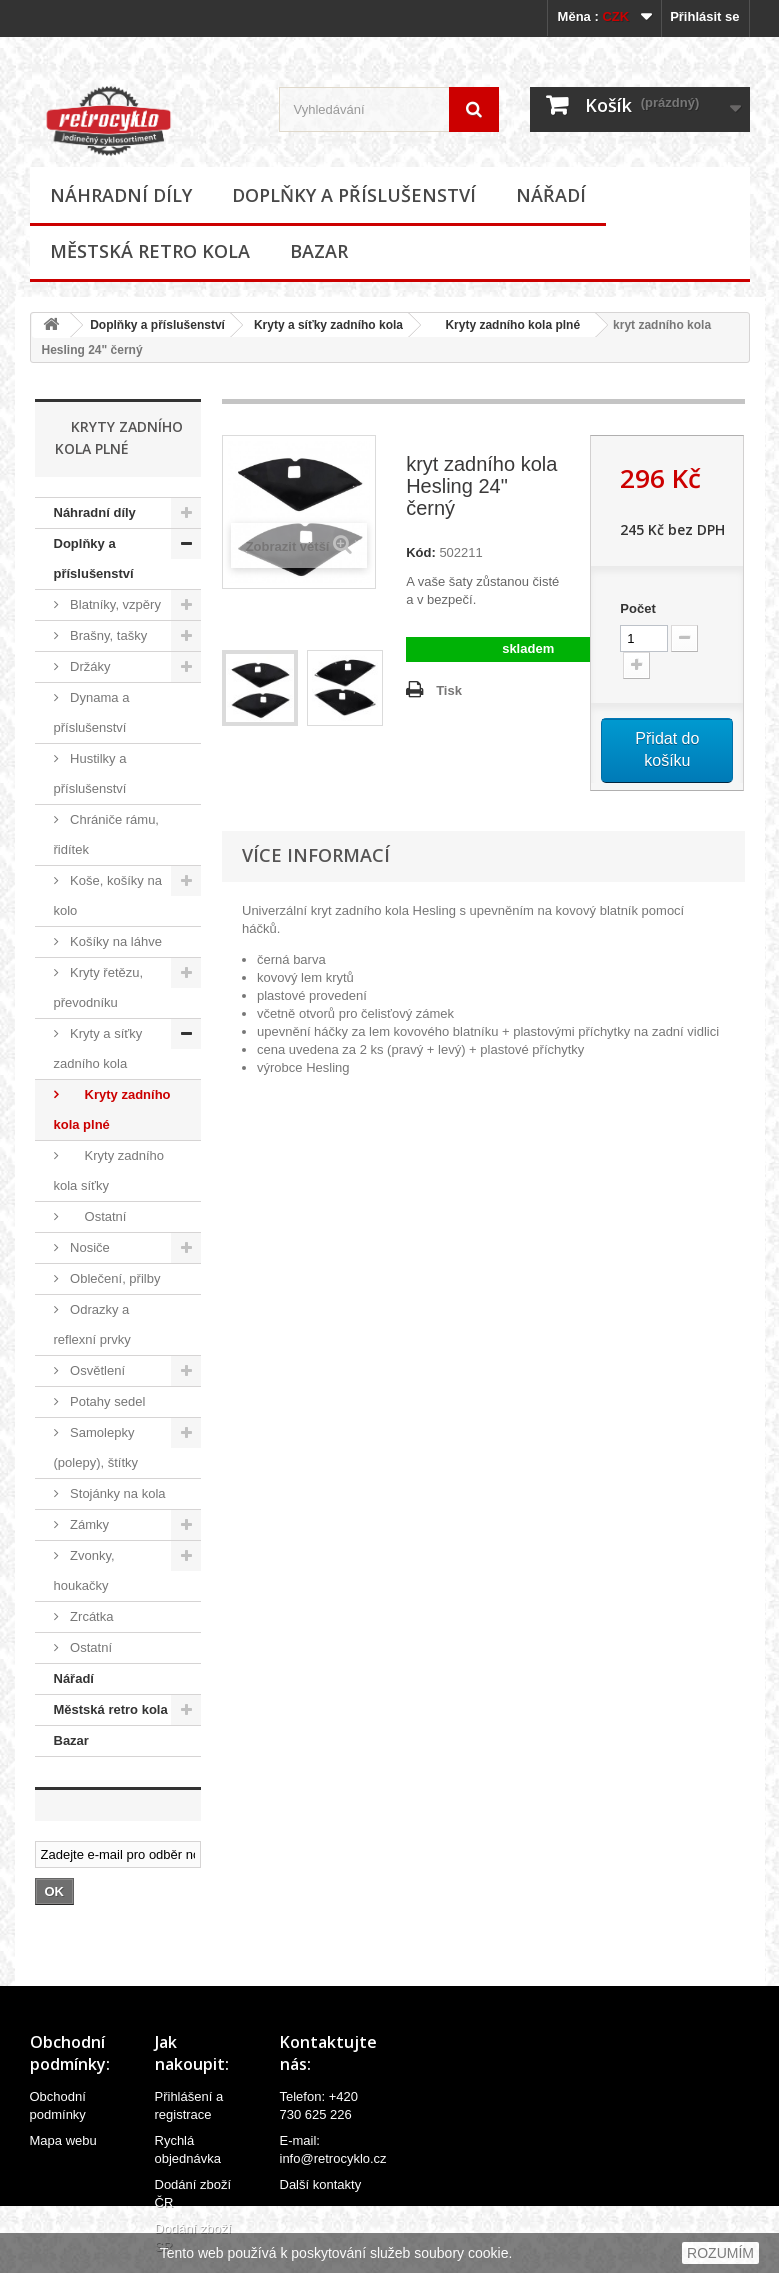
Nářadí (551, 195)
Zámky (88, 1524)
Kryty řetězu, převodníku (99, 987)
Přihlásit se (704, 16)
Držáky (89, 666)
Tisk (449, 690)
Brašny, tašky (107, 635)
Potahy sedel (106, 1401)
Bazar (319, 251)
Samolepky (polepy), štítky (96, 1447)
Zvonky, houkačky (84, 1570)
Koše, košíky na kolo (108, 895)
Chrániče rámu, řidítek (106, 834)
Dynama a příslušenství (92, 712)
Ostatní (97, 1216)
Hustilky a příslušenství (90, 773)
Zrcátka (90, 1616)
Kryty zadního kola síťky (109, 1170)
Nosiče (88, 1247)
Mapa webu (63, 2140)
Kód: (421, 552)
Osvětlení (96, 1370)
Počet (637, 608)
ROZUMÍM (720, 2253)
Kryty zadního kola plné (506, 325)
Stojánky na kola (116, 1493)
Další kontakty (321, 2184)
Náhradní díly (121, 195)
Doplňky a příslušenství (354, 195)
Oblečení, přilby (114, 1278)
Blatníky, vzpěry (114, 604)
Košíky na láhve (114, 941)
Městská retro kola (150, 251)
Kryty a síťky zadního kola (328, 325)
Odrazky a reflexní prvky (92, 1324)
